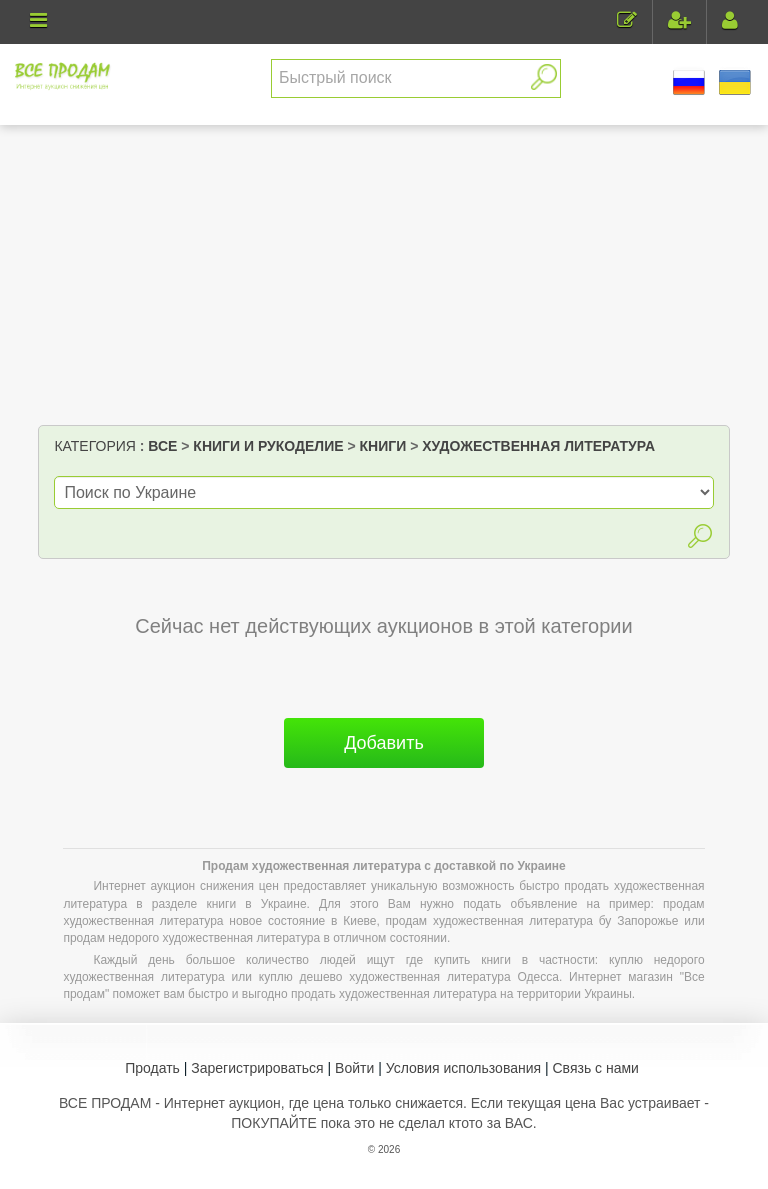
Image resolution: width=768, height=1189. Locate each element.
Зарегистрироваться (257, 1068)
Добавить (384, 743)
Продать (152, 1068)
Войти (354, 1068)
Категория (94, 446)
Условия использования (463, 1068)
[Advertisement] (384, 275)
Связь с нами (596, 1068)
